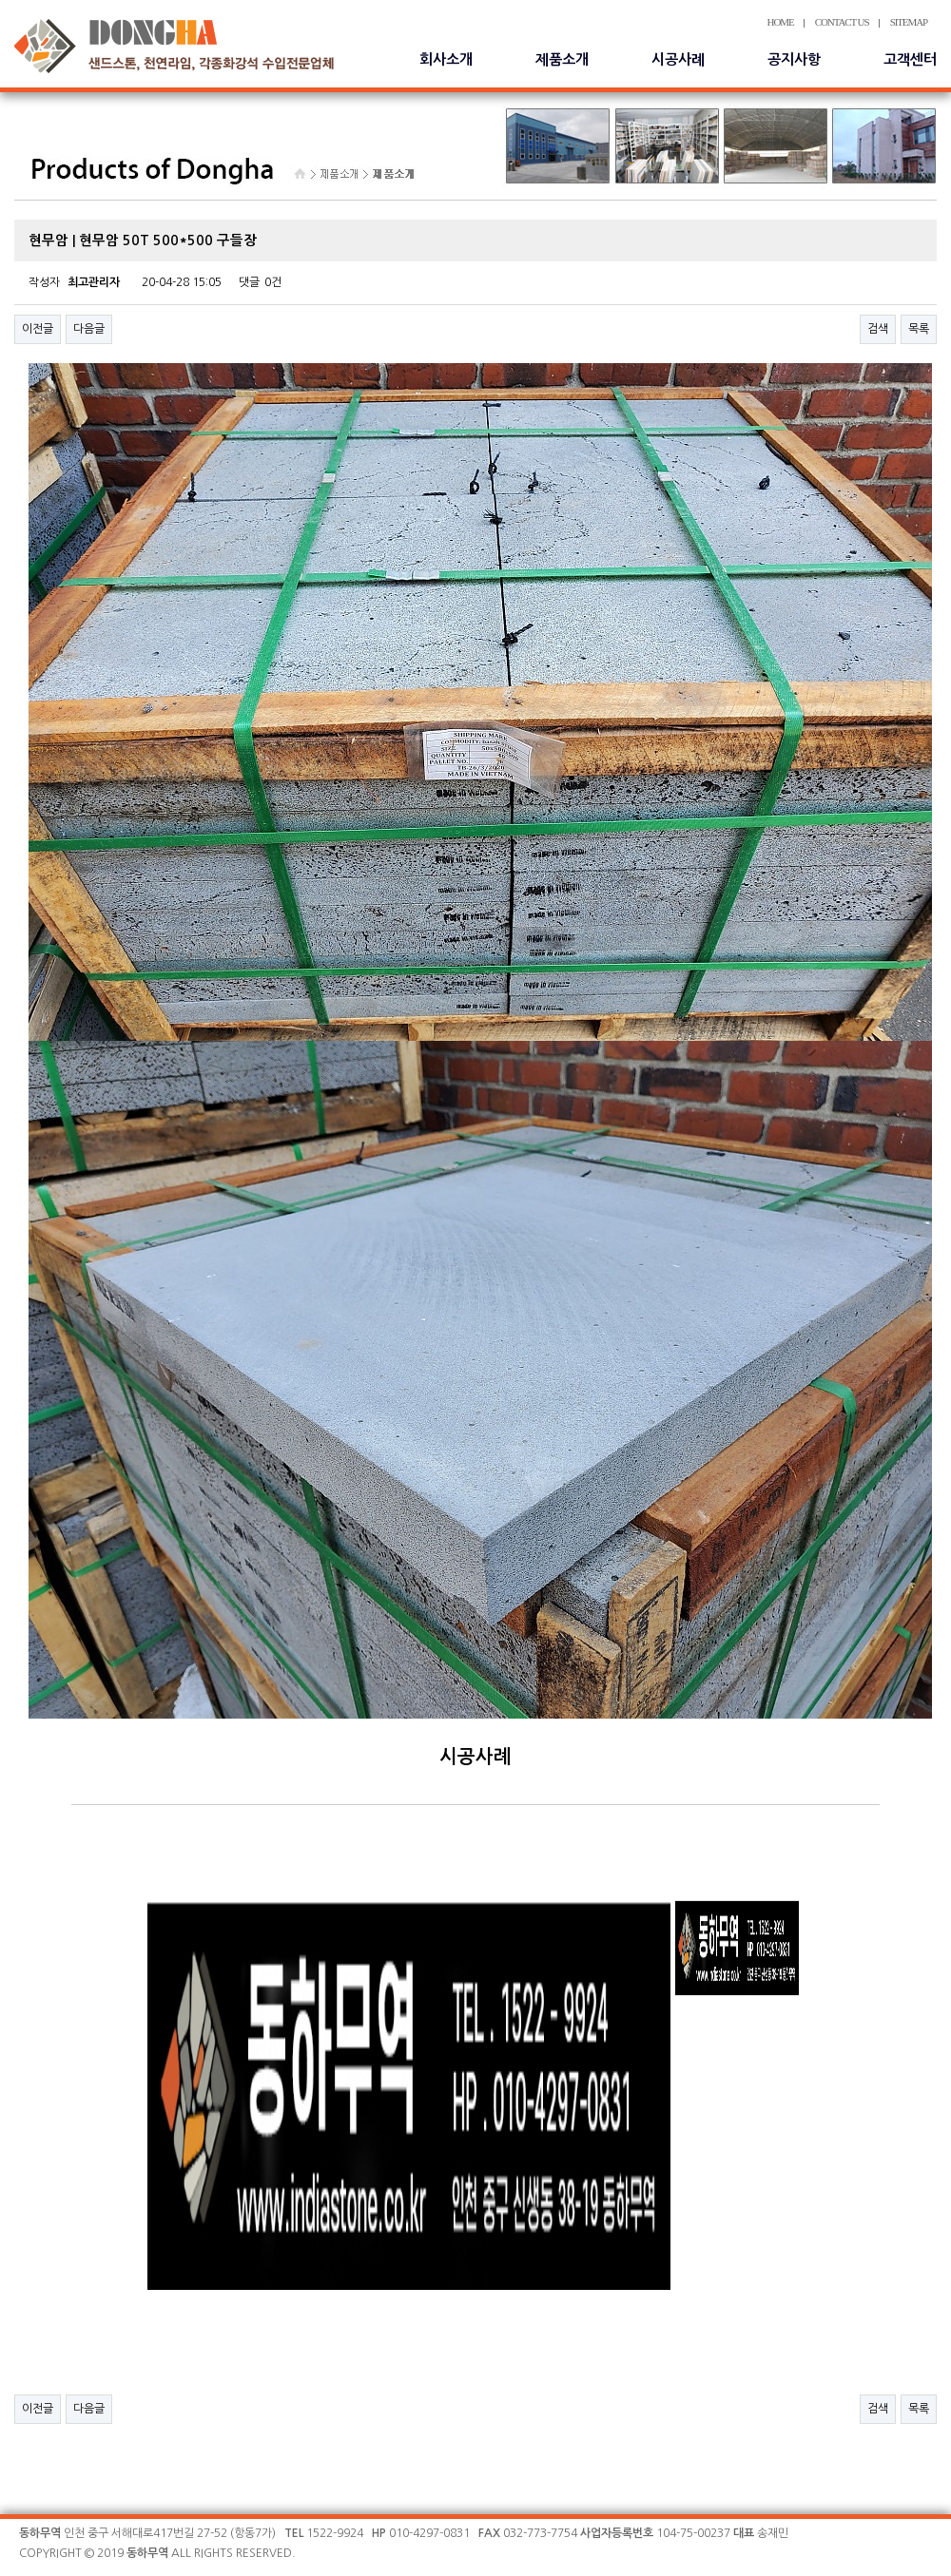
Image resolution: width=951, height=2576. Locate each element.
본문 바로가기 (0, 0)
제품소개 (562, 59)
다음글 (89, 329)
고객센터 (910, 59)
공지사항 (794, 59)
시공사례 (678, 59)
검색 (877, 329)
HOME (780, 22)
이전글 (37, 329)
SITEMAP (908, 22)
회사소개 (446, 59)
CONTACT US (842, 22)
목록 (918, 329)
